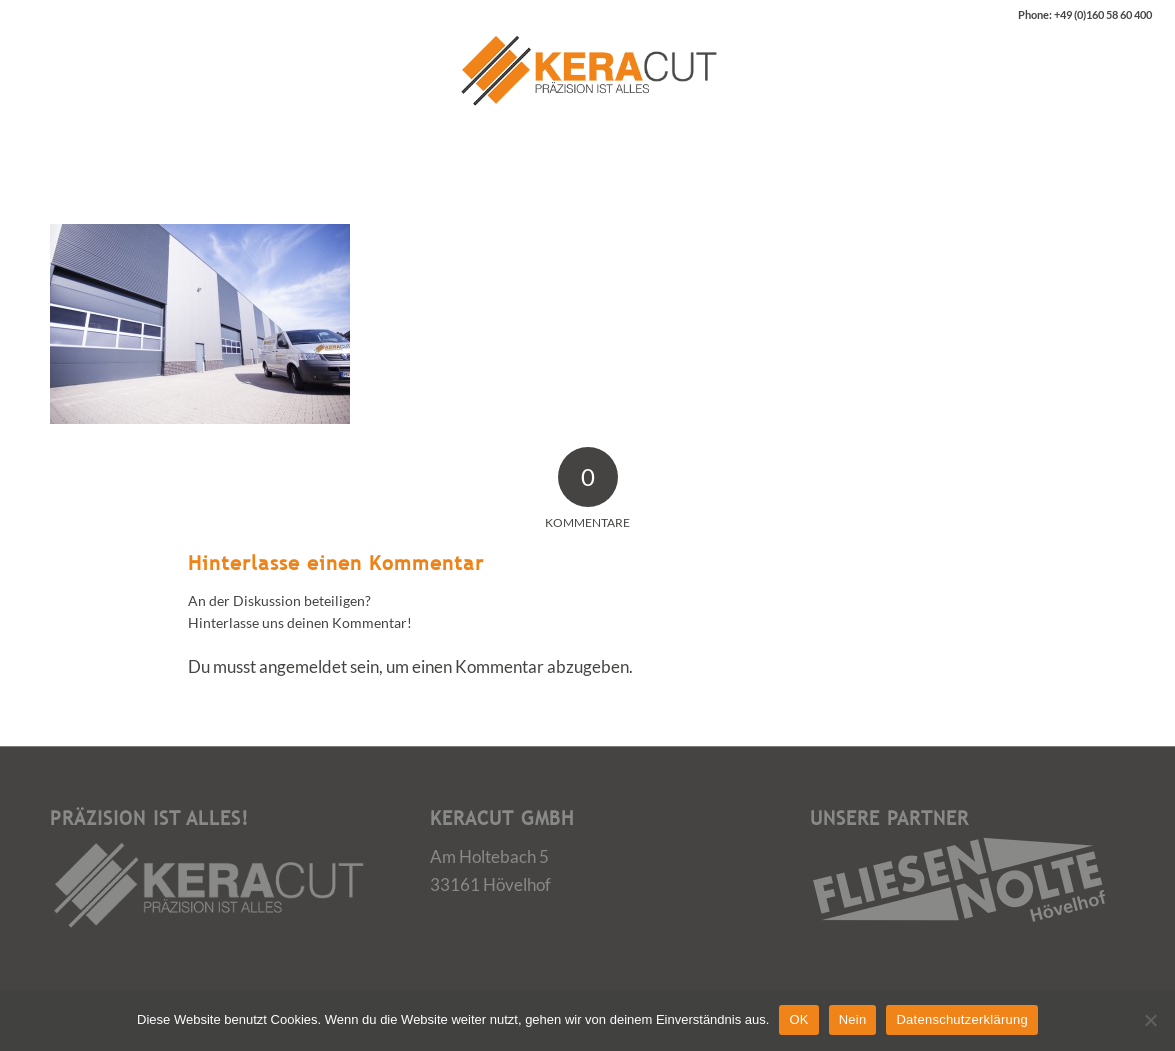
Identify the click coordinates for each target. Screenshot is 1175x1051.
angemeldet (303, 666)
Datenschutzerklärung (961, 1019)
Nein (853, 1019)
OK (798, 1019)
